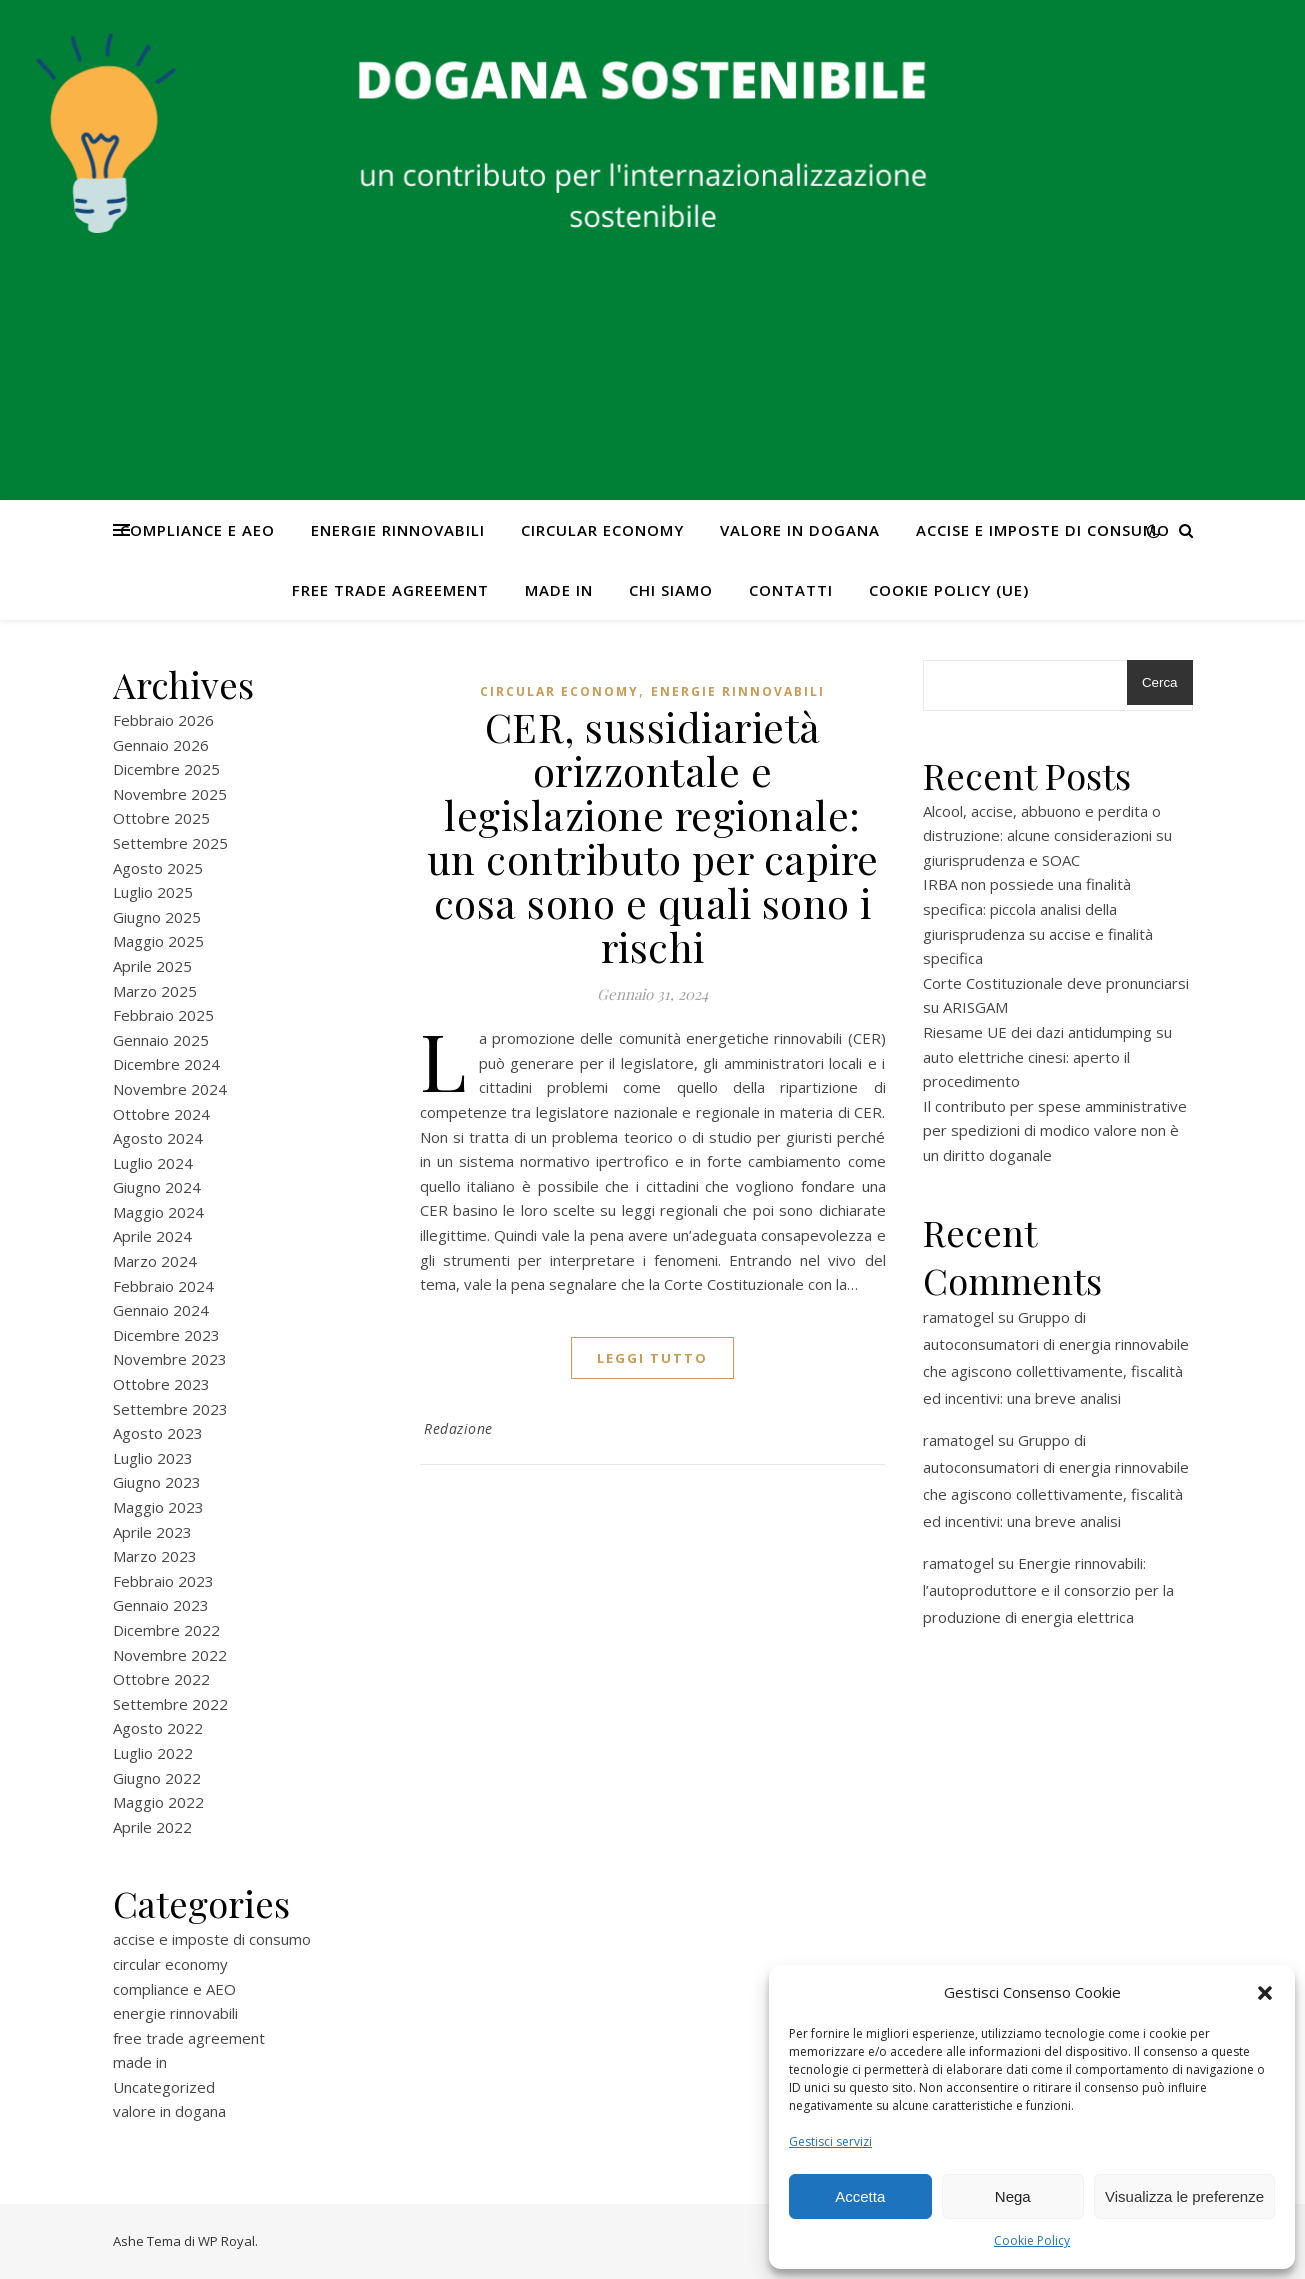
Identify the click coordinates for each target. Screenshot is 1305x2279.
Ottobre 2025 (161, 818)
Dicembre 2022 (166, 1630)
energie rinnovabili (398, 530)
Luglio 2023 (153, 1458)
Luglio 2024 (153, 1163)
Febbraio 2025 (163, 1015)
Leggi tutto (652, 1358)
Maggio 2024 (158, 1212)
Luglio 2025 (153, 892)
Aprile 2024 (152, 1236)
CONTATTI (791, 590)
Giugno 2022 (157, 1778)
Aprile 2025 (152, 966)
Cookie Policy (1032, 2240)
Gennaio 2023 (161, 1605)
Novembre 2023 (170, 1359)
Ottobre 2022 (161, 1679)
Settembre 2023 (170, 1409)
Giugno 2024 (157, 1187)
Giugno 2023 (157, 1482)
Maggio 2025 (158, 941)
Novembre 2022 (170, 1655)
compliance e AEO (197, 530)
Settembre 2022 (170, 1704)
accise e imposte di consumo (1043, 530)
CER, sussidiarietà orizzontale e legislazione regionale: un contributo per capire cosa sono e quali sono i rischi (653, 836)
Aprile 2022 (152, 1827)
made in (559, 590)
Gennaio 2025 (161, 1040)
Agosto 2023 (158, 1433)
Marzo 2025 (155, 991)
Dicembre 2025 (166, 769)
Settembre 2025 (170, 843)
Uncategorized (164, 2087)
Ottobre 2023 (161, 1384)
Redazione (458, 1428)
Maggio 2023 (158, 1507)
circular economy (602, 530)
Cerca (1160, 682)
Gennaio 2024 (161, 1310)
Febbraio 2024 (163, 1286)
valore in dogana (800, 530)
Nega (1013, 2196)
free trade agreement (390, 590)
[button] (1265, 1993)
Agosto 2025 (158, 868)
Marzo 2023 (155, 1556)
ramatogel (958, 1317)
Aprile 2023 (152, 1532)
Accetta (860, 2196)
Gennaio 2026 (161, 745)
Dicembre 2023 (166, 1335)
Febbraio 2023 (163, 1581)
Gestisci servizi (830, 2141)
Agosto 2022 (158, 1728)
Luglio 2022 (153, 1753)
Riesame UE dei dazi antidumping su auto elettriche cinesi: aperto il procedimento (1047, 1056)
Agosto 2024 (158, 1138)
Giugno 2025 (157, 917)
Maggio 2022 (158, 1802)
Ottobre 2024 (161, 1114)
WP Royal (226, 2241)
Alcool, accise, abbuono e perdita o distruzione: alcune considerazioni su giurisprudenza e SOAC (1047, 835)
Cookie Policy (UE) (949, 590)
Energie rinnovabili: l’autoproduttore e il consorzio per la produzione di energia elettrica (1048, 1590)
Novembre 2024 (170, 1089)
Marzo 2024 (155, 1261)
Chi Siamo (671, 590)
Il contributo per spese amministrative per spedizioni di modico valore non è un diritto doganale (1055, 1130)
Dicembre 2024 (166, 1064)
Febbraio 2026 (163, 720)
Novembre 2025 (170, 794)
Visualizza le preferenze (1184, 2196)
